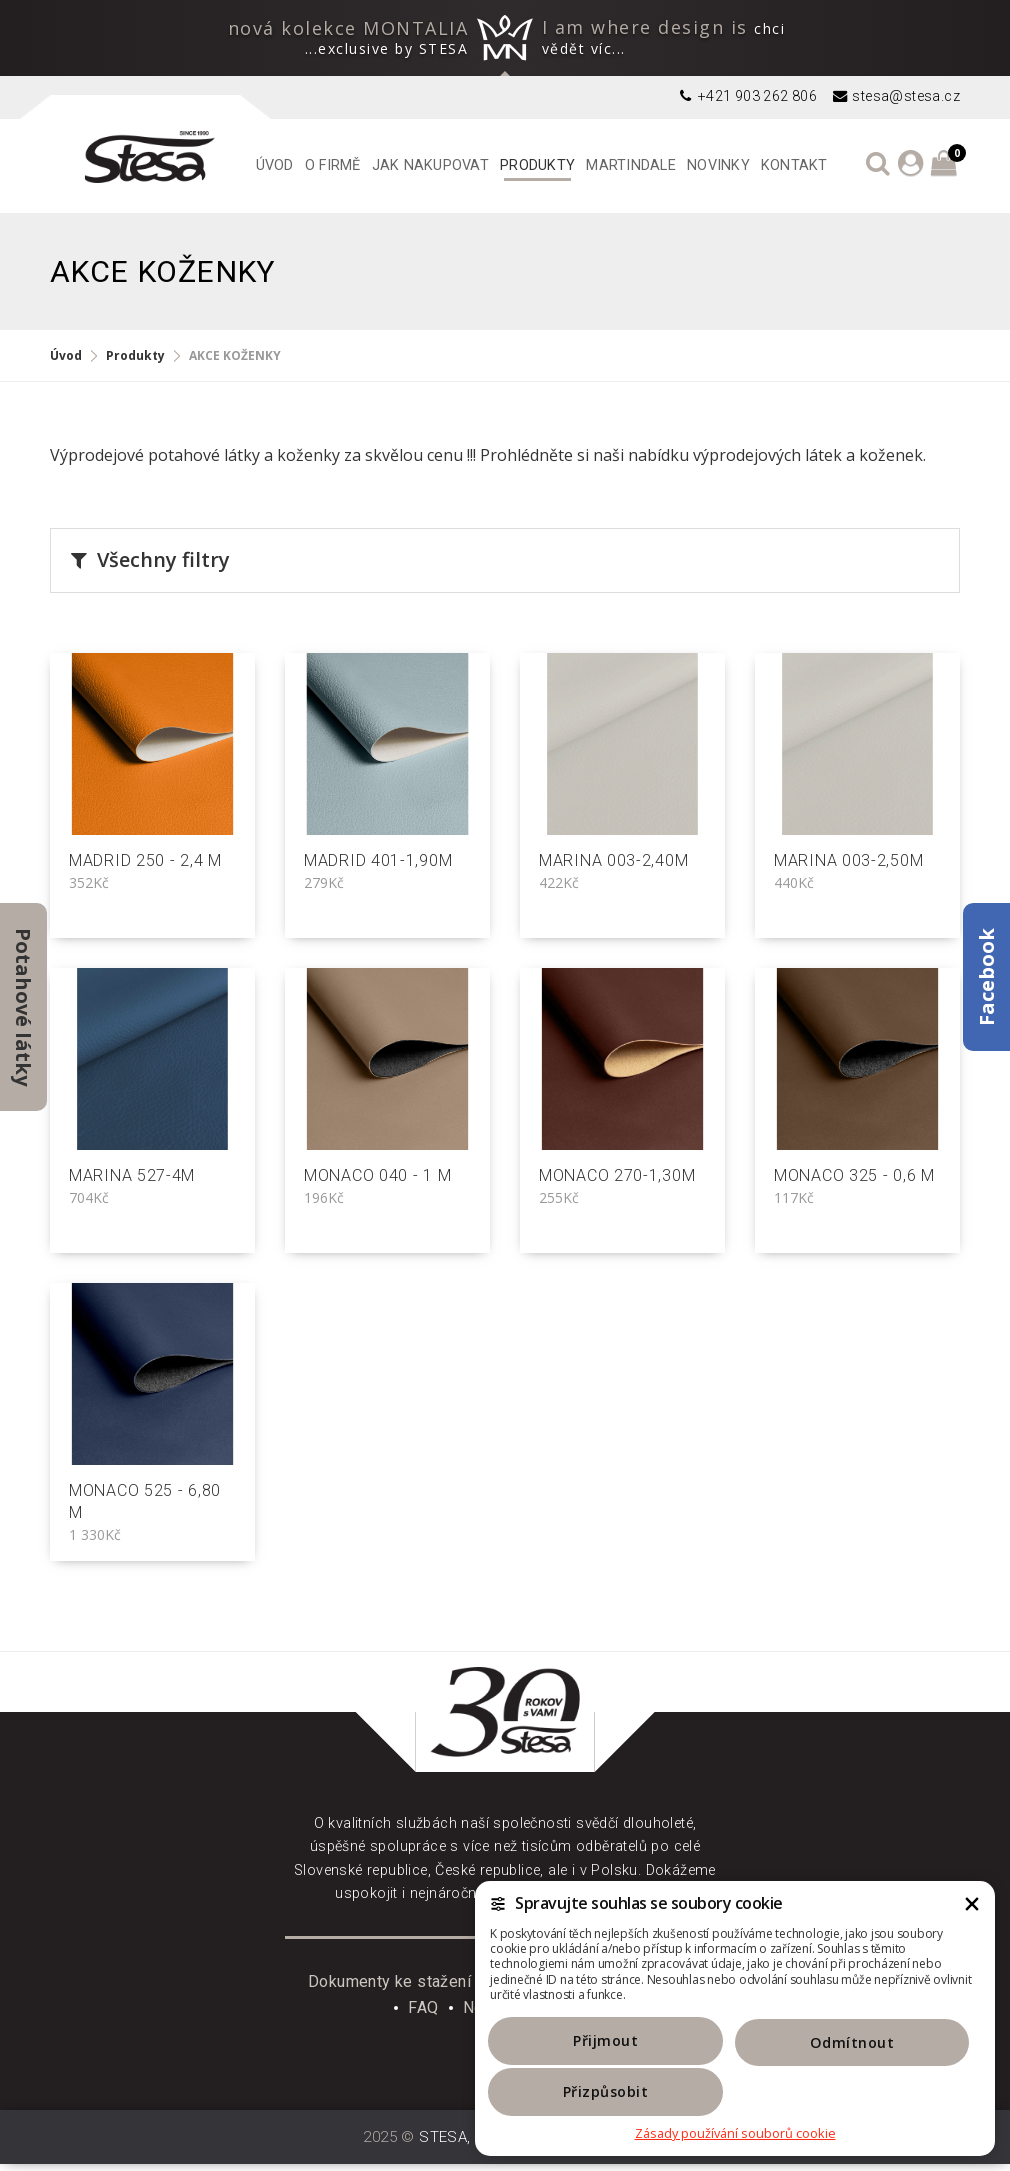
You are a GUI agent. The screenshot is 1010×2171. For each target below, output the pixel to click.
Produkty (537, 165)
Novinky (718, 165)
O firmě (333, 165)
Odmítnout (735, 2090)
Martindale (631, 165)
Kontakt (794, 165)
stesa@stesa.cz (895, 96)
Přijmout (566, 2090)
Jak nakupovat (430, 165)
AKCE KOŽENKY (235, 355)
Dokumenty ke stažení (389, 1988)
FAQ (423, 2014)
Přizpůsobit (904, 2090)
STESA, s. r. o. (469, 2144)
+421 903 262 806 (746, 96)
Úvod (275, 165)
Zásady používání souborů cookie (735, 2133)
